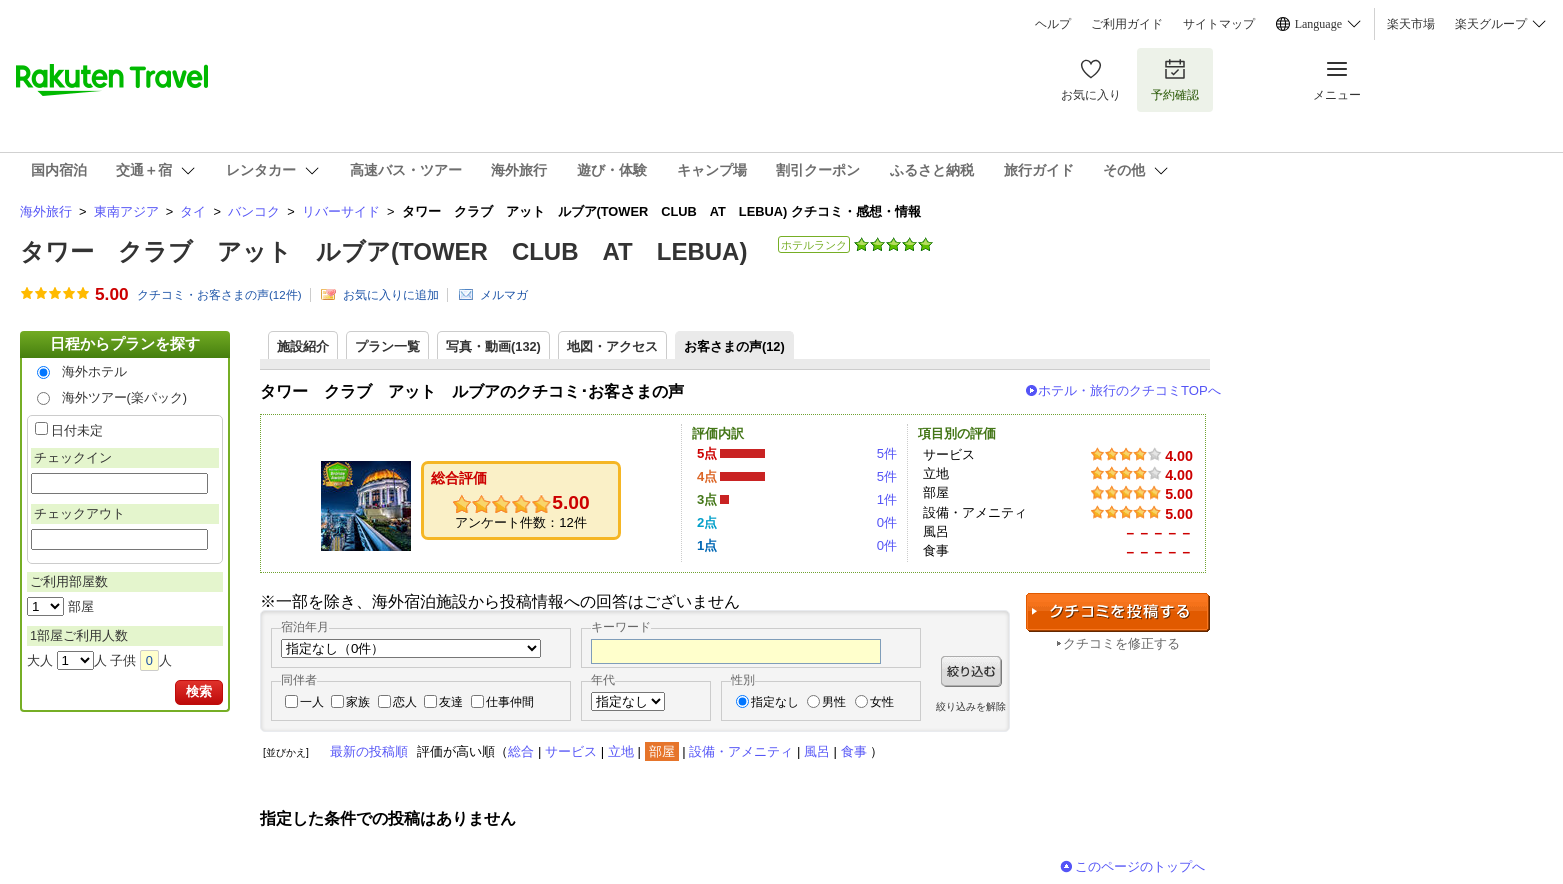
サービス (571, 751)
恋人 (405, 702)
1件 (887, 499)
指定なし (775, 702)
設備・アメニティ (741, 751)
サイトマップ (1219, 24)
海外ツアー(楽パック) (125, 397)
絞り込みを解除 (971, 706)
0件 (887, 522)
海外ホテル (94, 371)
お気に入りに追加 (391, 295)
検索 (199, 691)
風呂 (817, 751)
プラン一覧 (387, 346)
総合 (521, 751)
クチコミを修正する (1121, 643)
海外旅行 (46, 211)
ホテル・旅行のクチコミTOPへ (1129, 390)
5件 (887, 453)
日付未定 (77, 430)
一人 (312, 702)
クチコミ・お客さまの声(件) (219, 295)
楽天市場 (1411, 24)
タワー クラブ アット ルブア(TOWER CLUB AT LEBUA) (383, 251)
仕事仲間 (510, 702)
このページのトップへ (1140, 866)
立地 (621, 751)
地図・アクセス (612, 346)
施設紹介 (303, 346)
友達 (451, 702)
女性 (882, 702)
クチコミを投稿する (1118, 612)
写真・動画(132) (493, 346)
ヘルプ (1053, 24)
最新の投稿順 (369, 751)
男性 (834, 702)
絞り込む (971, 671)
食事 (854, 751)
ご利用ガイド (1127, 24)
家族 (358, 702)
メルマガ (504, 295)
